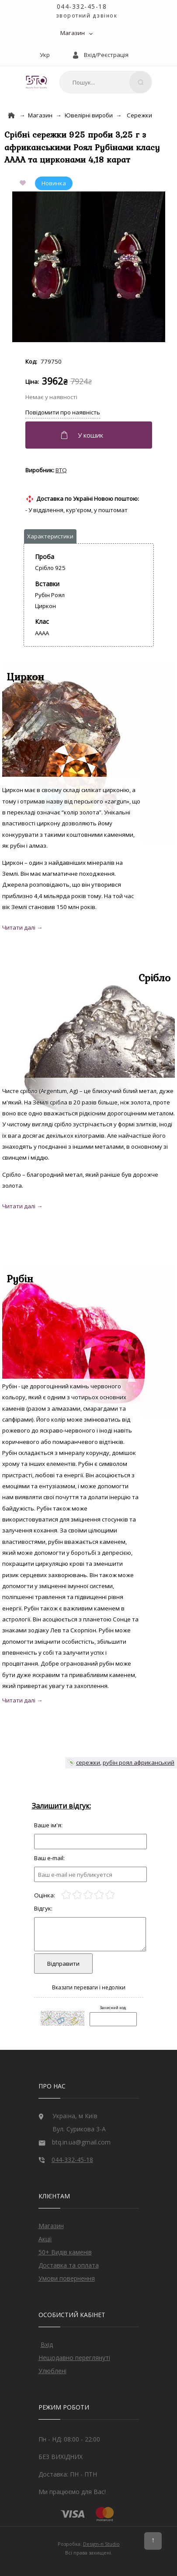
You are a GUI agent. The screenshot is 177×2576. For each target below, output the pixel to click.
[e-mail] (90, 1874)
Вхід (47, 2344)
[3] (88, 1895)
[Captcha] (113, 2019)
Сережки (139, 115)
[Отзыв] (90, 1841)
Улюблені (52, 2371)
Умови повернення (66, 2278)
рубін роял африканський (138, 1762)
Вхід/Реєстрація (106, 55)
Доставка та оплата (68, 2265)
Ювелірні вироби (89, 115)
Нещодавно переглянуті (74, 2357)
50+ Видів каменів (65, 2252)
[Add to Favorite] (24, 183)
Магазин (72, 33)
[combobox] (105, 82)
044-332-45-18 (82, 6)
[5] (109, 1895)
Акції (45, 2239)
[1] (66, 1895)
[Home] (11, 115)
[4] (99, 1895)
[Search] (140, 82)
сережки (88, 1762)
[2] (77, 1895)
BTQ (61, 470)
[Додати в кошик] (89, 435)
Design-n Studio (101, 2544)
